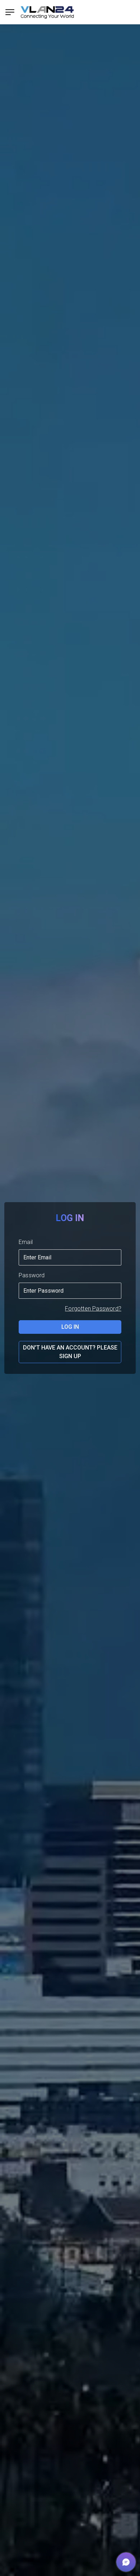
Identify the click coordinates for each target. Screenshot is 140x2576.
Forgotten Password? (93, 1308)
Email (26, 1242)
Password (32, 1275)
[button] (126, 2562)
